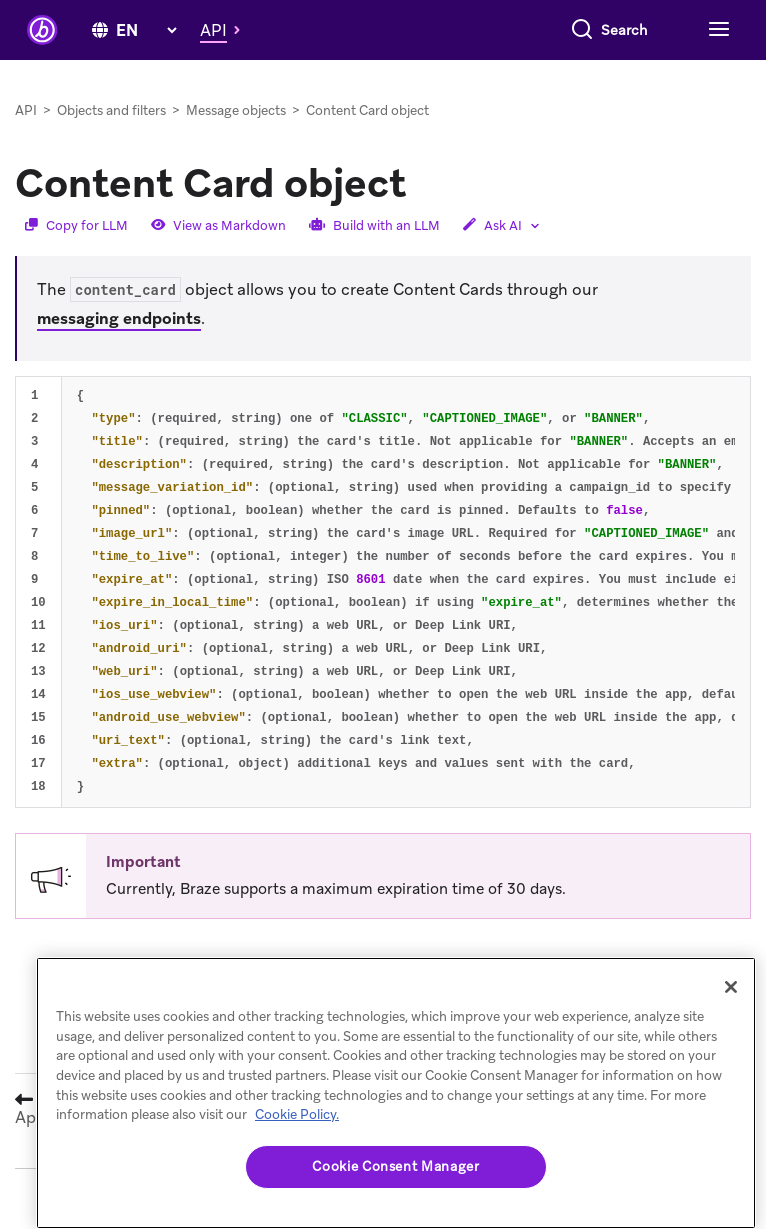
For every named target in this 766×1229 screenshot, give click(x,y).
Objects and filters (111, 110)
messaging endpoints (119, 318)
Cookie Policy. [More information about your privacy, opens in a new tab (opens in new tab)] (297, 1114)
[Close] (731, 987)
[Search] (415, 30)
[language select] (146, 30)
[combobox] (540, 30)
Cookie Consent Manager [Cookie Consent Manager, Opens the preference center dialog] (395, 1166)
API (26, 110)
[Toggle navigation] (716, 30)
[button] (225, 30)
